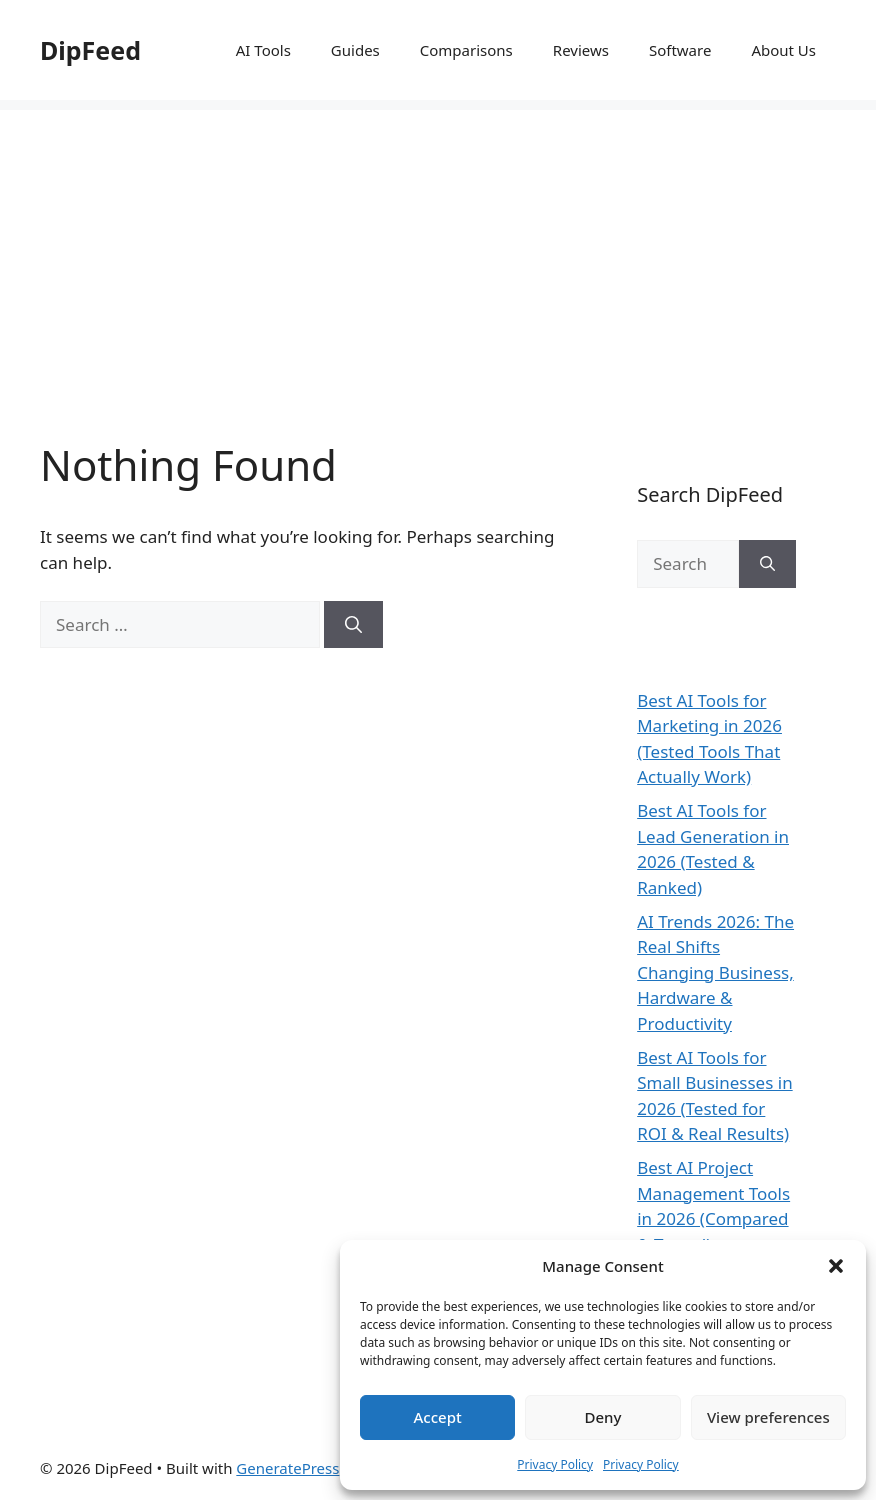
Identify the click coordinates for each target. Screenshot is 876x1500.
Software (680, 50)
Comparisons (466, 50)
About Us (783, 50)
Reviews (581, 50)
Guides (355, 50)
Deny (603, 1417)
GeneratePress (287, 1468)
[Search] (353, 625)
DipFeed (90, 50)
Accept (438, 1417)
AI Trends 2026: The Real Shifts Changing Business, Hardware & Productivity (715, 972)
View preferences (768, 1417)
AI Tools (263, 50)
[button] (836, 1266)
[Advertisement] (438, 250)
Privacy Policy (555, 1464)
